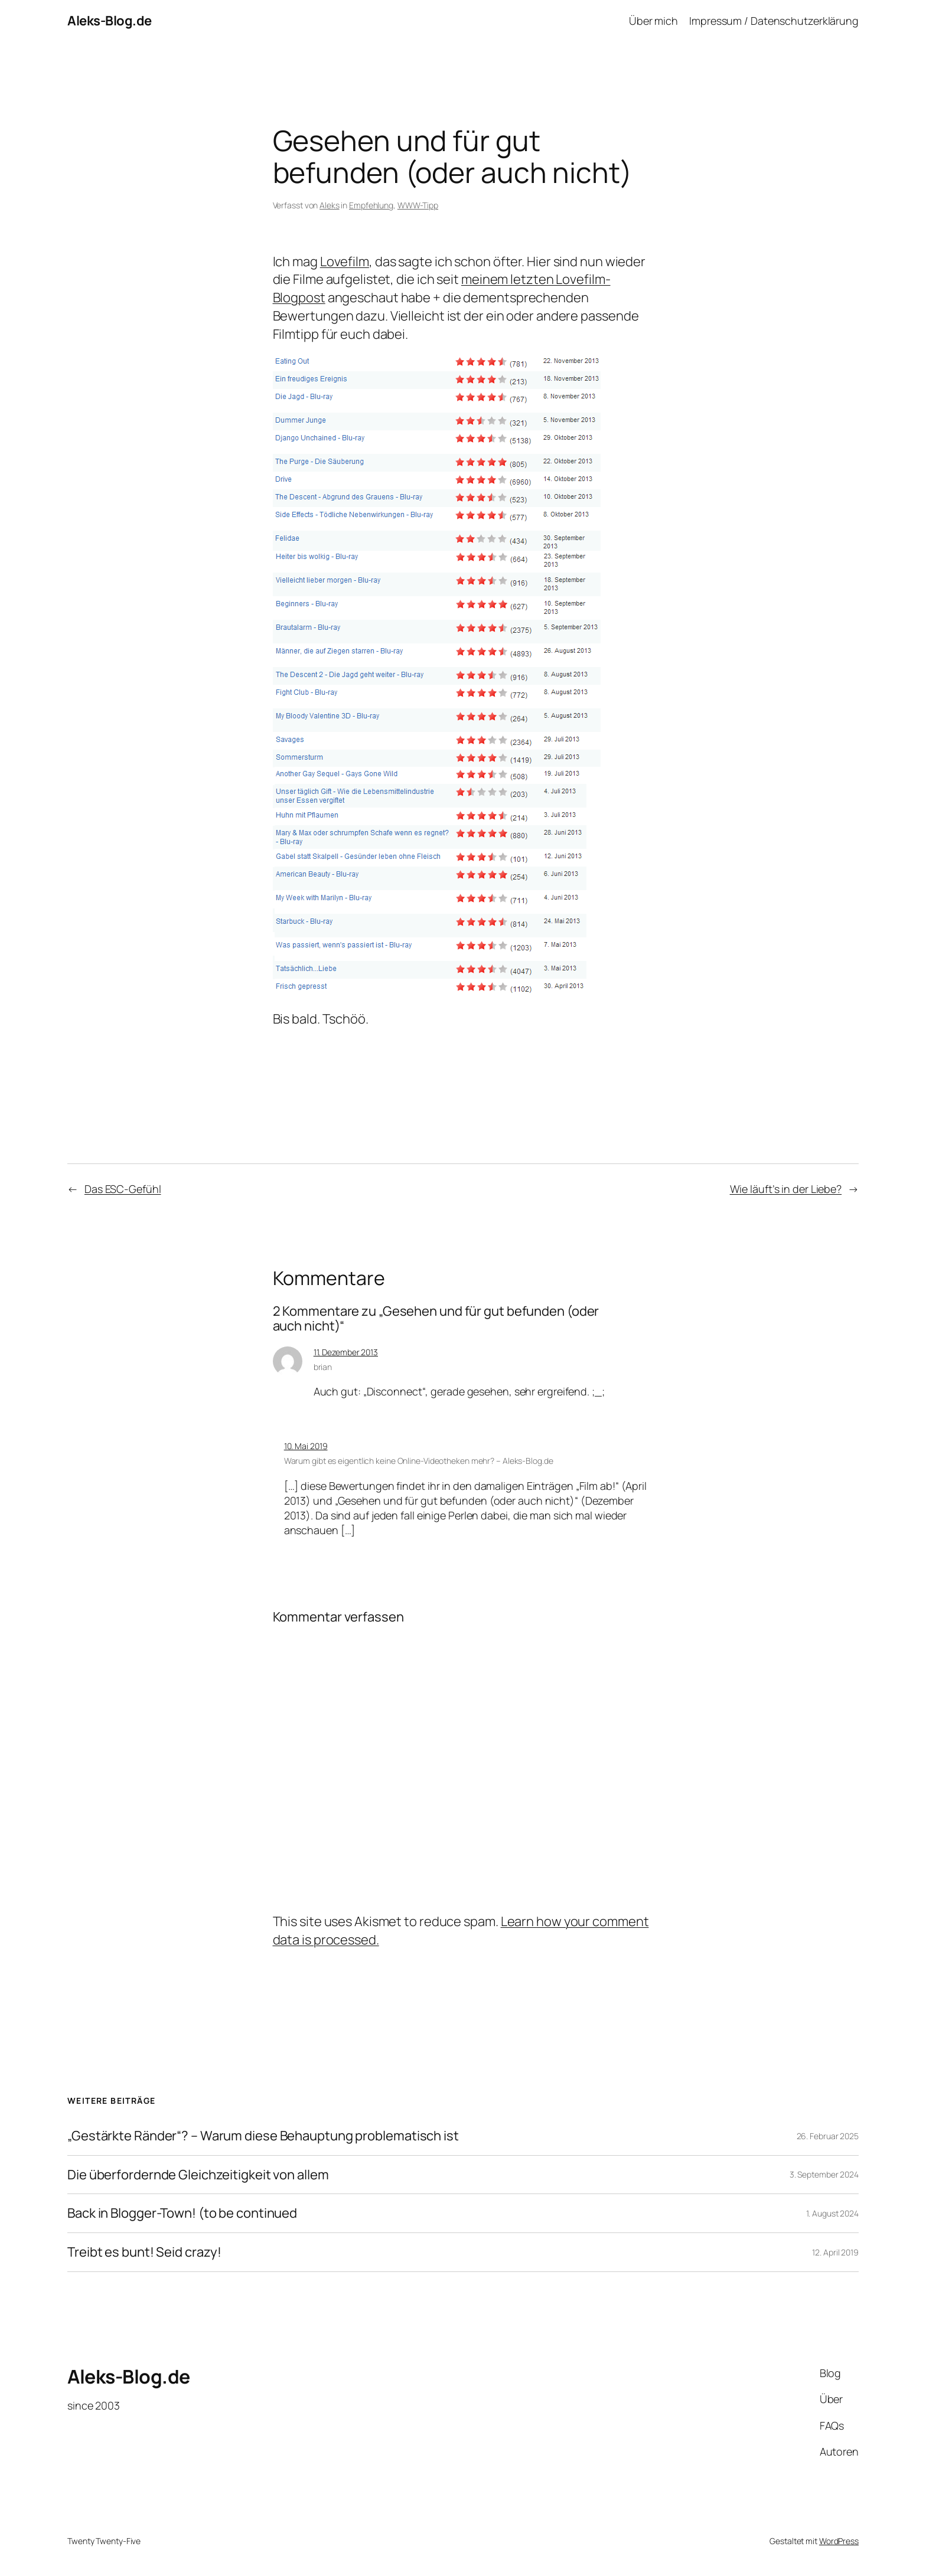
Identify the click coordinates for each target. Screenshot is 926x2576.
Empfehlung (371, 205)
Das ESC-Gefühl (122, 1189)
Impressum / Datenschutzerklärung (774, 21)
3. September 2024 (824, 2174)
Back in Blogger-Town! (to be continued (182, 2213)
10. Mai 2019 (306, 1446)
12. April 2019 (835, 2252)
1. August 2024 (832, 2213)
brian (323, 1366)
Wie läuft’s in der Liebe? (786, 1189)
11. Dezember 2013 (346, 1352)
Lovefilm (344, 261)
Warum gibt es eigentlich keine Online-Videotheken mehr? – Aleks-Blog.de (418, 1460)
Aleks (329, 205)
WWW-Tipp (417, 205)
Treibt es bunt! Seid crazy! (144, 2252)
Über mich (653, 21)
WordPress (839, 2540)
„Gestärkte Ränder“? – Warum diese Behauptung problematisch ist (263, 2136)
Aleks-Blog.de (109, 21)
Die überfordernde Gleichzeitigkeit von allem (198, 2175)
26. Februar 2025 (828, 2136)
